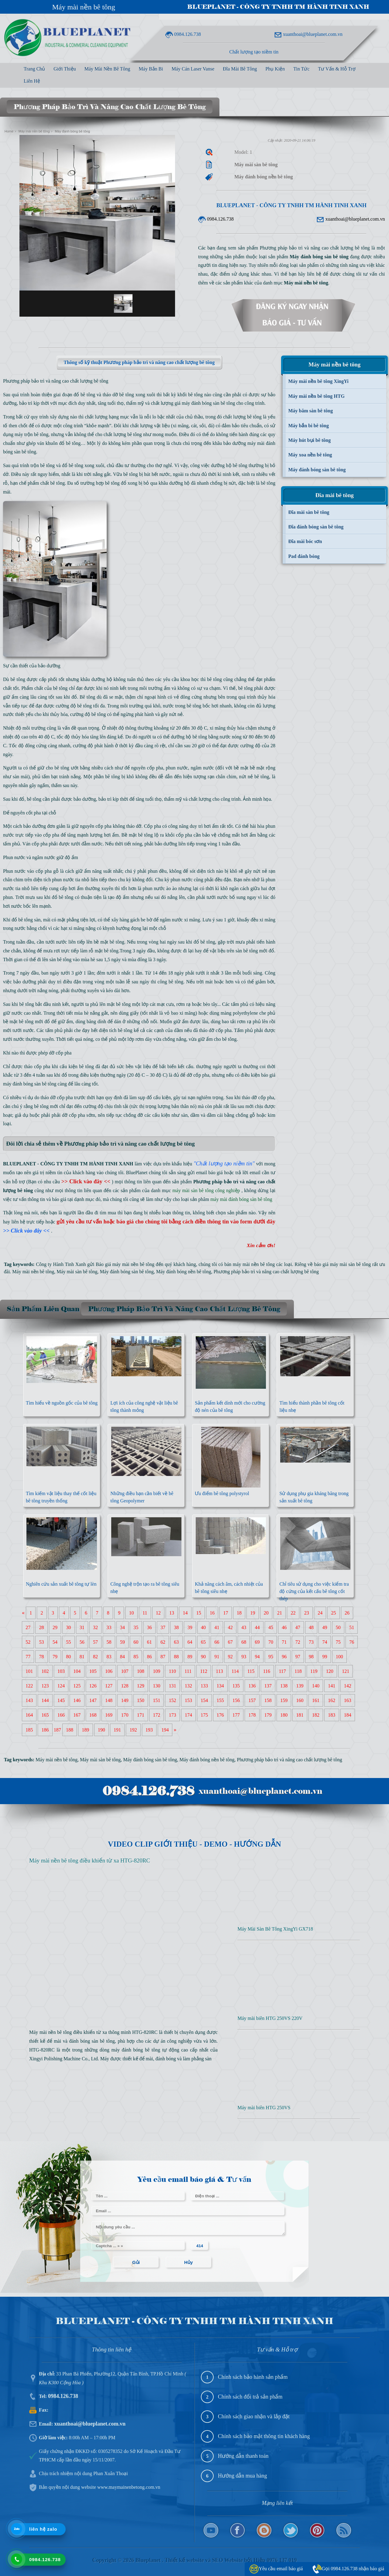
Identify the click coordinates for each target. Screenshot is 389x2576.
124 (61, 1685)
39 (190, 1627)
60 (135, 1642)
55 (68, 1642)
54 (55, 1642)
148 (108, 1700)
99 (324, 1656)
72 (297, 1642)
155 (220, 1700)
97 (297, 1656)
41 (216, 1627)
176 (220, 1715)
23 (306, 1612)
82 (95, 1656)
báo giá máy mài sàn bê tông (342, 1264)
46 (284, 1627)
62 (162, 1642)
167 (77, 1715)
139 (300, 1685)
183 (331, 1715)
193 (149, 1729)
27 (28, 1627)
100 (339, 1656)
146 (77, 1700)
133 (204, 1685)
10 (131, 1612)
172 (156, 1715)
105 (93, 1671)
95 (270, 1656)
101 (29, 1671)
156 (236, 1700)
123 (45, 1685)
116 (266, 1671)
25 (333, 1612)
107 (124, 1671)
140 (315, 1685)
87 (162, 1656)
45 (270, 1627)
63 (176, 1642)
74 (324, 1642)
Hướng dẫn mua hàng (242, 2476)
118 (297, 1671)
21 (279, 1612)
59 (122, 1642)
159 (283, 1700)
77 (28, 1656)
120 (329, 1671)
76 (351, 1642)
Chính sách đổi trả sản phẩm (250, 2397)
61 (149, 1642)
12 (158, 1612)
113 (219, 1671)
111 (187, 1671)
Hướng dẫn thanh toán (243, 2456)
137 (268, 1685)
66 (216, 1642)
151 (156, 1700)
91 (216, 1656)
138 (283, 1685)
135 (236, 1685)
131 (172, 1685)
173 (172, 1715)
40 (203, 1627)
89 (190, 1656)
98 (311, 1656)
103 (61, 1671)
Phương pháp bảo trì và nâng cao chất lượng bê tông (266, 1271)
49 (324, 1627)
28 (41, 1627)
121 (345, 1671)
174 (188, 1715)
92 (230, 1656)
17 (225, 1612)
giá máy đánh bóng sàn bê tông (204, 403)
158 (268, 1700)
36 (149, 1627)
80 (68, 1656)
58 (108, 1642)
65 (203, 1642)
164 (29, 1715)
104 (77, 1671)
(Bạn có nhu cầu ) (69, 1181)
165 (45, 1715)
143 (29, 1700)
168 (93, 1715)
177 (236, 1715)
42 (230, 1627)
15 (198, 1612)
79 (55, 1656)
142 (347, 1685)
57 (95, 1642)
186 (45, 1729)
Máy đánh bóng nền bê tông (183, 1271)
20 (266, 1612)
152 (172, 1700)
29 (55, 1627)
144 (45, 1700)
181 (300, 1715)
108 (140, 1671)
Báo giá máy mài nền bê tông (125, 1264)
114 (235, 1671)
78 (41, 1656)
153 (188, 1700)
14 (185, 1612)
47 (297, 1627)
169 (108, 1715)
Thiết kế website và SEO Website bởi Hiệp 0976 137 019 (231, 2560)
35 (135, 1627)
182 (315, 1715)
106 (108, 1671)
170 (124, 1715)
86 (149, 1656)
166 (61, 1715)
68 (243, 1642)
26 (347, 1612)
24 (320, 1612)
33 (108, 1627)
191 (117, 1729)
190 (101, 1729)
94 (257, 1656)
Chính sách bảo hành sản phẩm (253, 2377)
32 (95, 1627)
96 (284, 1656)
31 (82, 1627)
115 (250, 1671)
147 (93, 1700)
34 (122, 1627)
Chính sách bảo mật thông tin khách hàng (264, 2436)
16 (212, 1612)
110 (172, 1671)
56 (82, 1642)
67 (230, 1642)
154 (204, 1700)
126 (93, 1685)
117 (282, 1671)
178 (252, 1715)
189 (85, 1729)
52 (28, 1642)
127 (108, 1685)
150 (140, 1700)
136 (252, 1685)
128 (124, 1685)
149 (124, 1700)
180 (283, 1715)
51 (351, 1627)
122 (29, 1685)
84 (122, 1656)
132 (188, 1685)
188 (69, 1729)
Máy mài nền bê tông (83, 7)
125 (77, 1685)
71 (284, 1642)
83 (108, 1656)
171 (140, 1715)
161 (315, 1700)
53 (41, 1642)
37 (162, 1627)
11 (145, 1612)
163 (347, 1700)
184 (347, 1715)
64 (190, 1642)
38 (176, 1627)
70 (270, 1642)
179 (268, 1715)
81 (82, 1656)
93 (243, 1656)
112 (203, 1671)
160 (300, 1700)
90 (203, 1656)
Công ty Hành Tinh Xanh (61, 1264)
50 (338, 1627)
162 (331, 1700)
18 (239, 1612)
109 (156, 1671)
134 (220, 1685)
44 (257, 1627)
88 (176, 1656)
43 (243, 1627)
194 (165, 1729)
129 (140, 1685)
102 (45, 1671)
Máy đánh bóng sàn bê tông (126, 1271)
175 (204, 1715)
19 (252, 1612)
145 (61, 1700)
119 (313, 1671)
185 (29, 1729)
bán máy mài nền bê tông (249, 1264)
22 (293, 1612)
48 (311, 1627)
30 (68, 1627)
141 (331, 1685)
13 (171, 1612)
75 (338, 1642)
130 (156, 1685)
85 (135, 1656)
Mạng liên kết (277, 2503)
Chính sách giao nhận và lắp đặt (254, 2416)
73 (311, 1642)
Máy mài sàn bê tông (77, 1271)
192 (133, 1729)
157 (252, 1700)
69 (257, 1642)
